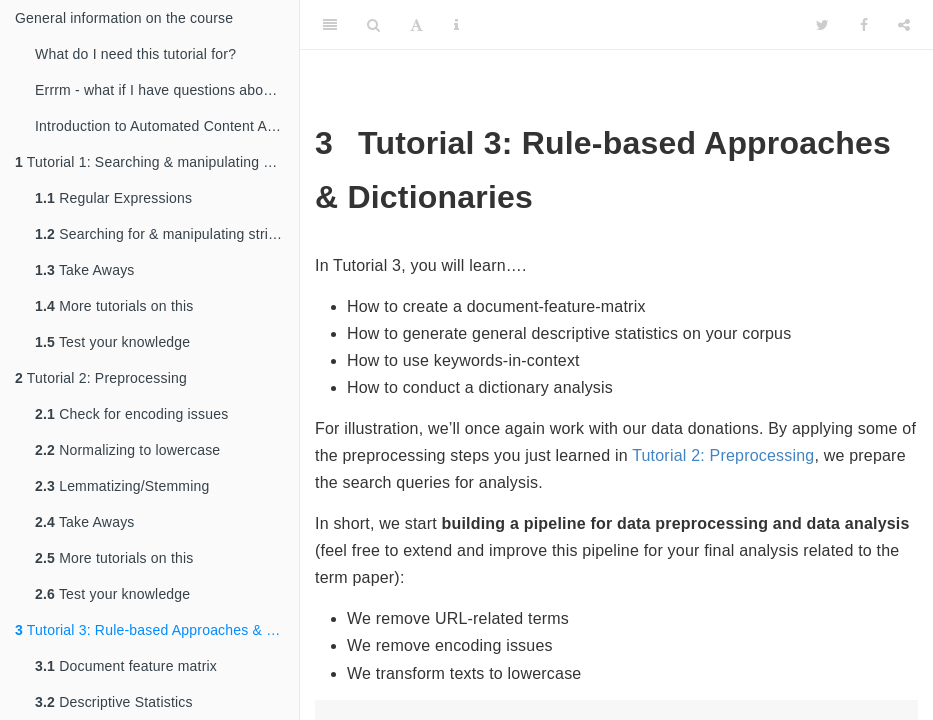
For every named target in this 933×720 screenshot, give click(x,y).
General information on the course (124, 18)
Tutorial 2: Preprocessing (101, 378)
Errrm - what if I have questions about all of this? (167, 90)
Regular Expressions (113, 198)
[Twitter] (822, 25)
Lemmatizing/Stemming (122, 486)
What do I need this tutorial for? (135, 54)
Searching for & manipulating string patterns (167, 234)
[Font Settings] (416, 25)
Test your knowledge (112, 342)
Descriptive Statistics (114, 702)
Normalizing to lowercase (127, 450)
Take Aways (85, 270)
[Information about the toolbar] (456, 25)
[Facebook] (864, 25)
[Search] (373, 25)
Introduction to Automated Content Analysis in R (167, 126)
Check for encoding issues (131, 414)
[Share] (904, 25)
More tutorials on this (114, 306)
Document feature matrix (126, 666)
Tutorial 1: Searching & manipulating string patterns (157, 162)
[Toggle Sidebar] (330, 25)
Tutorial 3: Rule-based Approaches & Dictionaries (157, 630)
